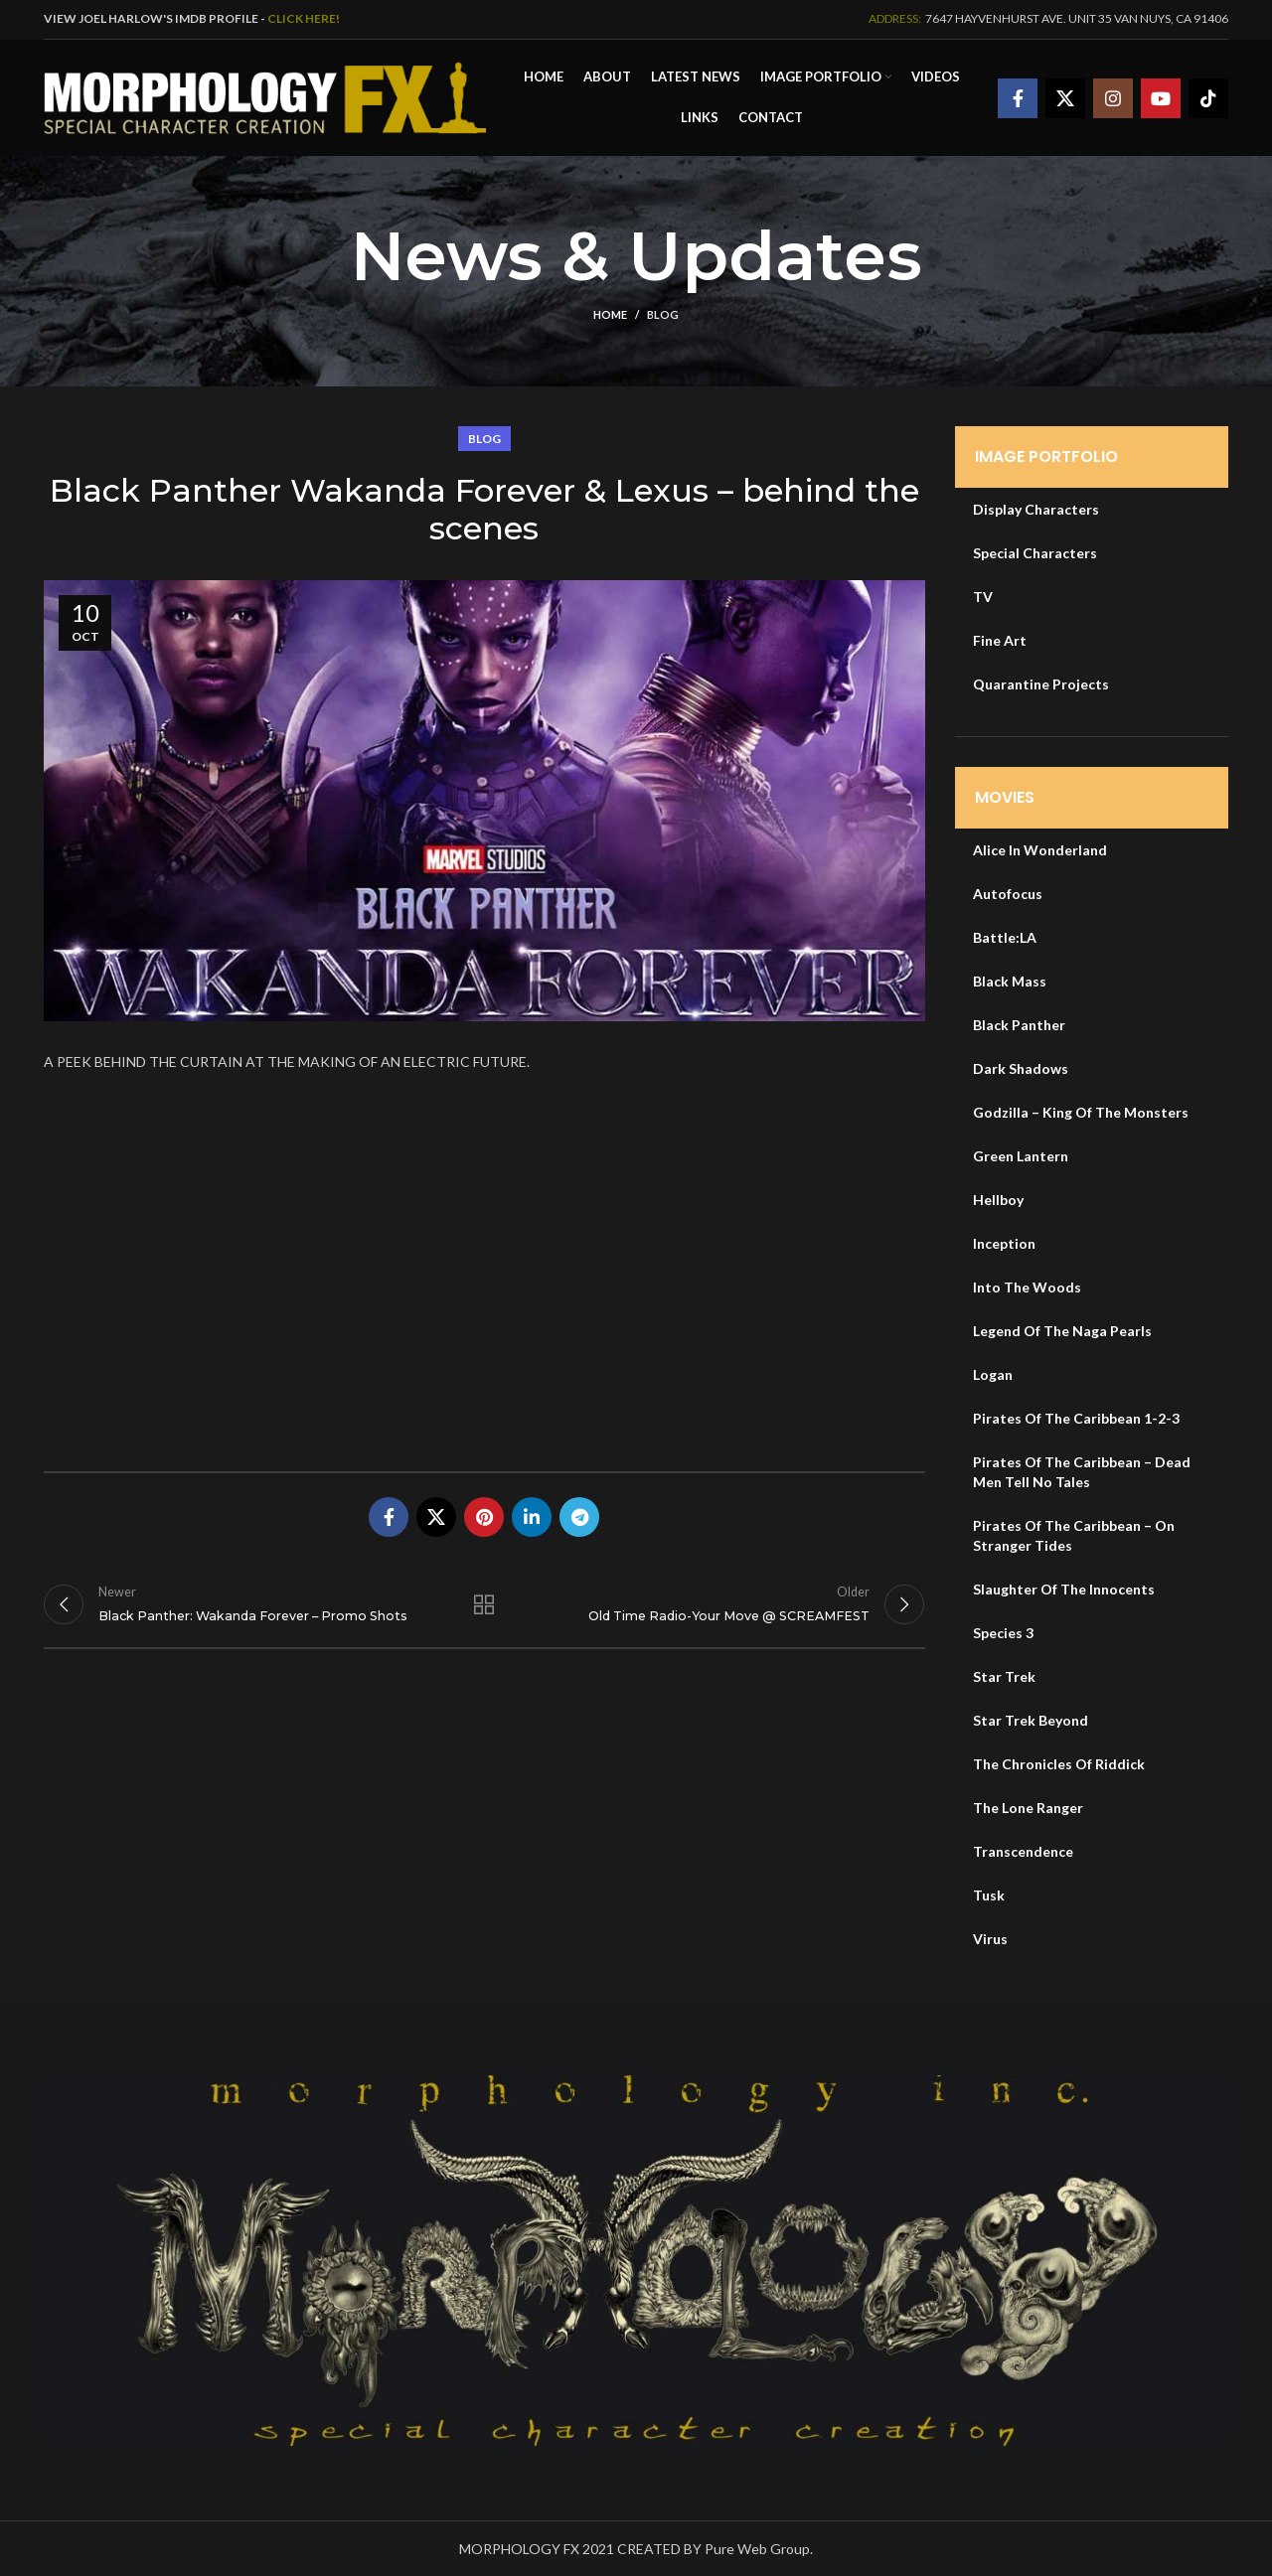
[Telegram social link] (579, 1515)
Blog (663, 312)
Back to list (484, 1605)
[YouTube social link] (1161, 97)
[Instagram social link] (1113, 97)
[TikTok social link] (1208, 97)
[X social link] (1065, 97)
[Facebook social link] (1017, 97)
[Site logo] (265, 94)
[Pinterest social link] (484, 1515)
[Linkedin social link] (532, 1515)
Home (610, 312)
